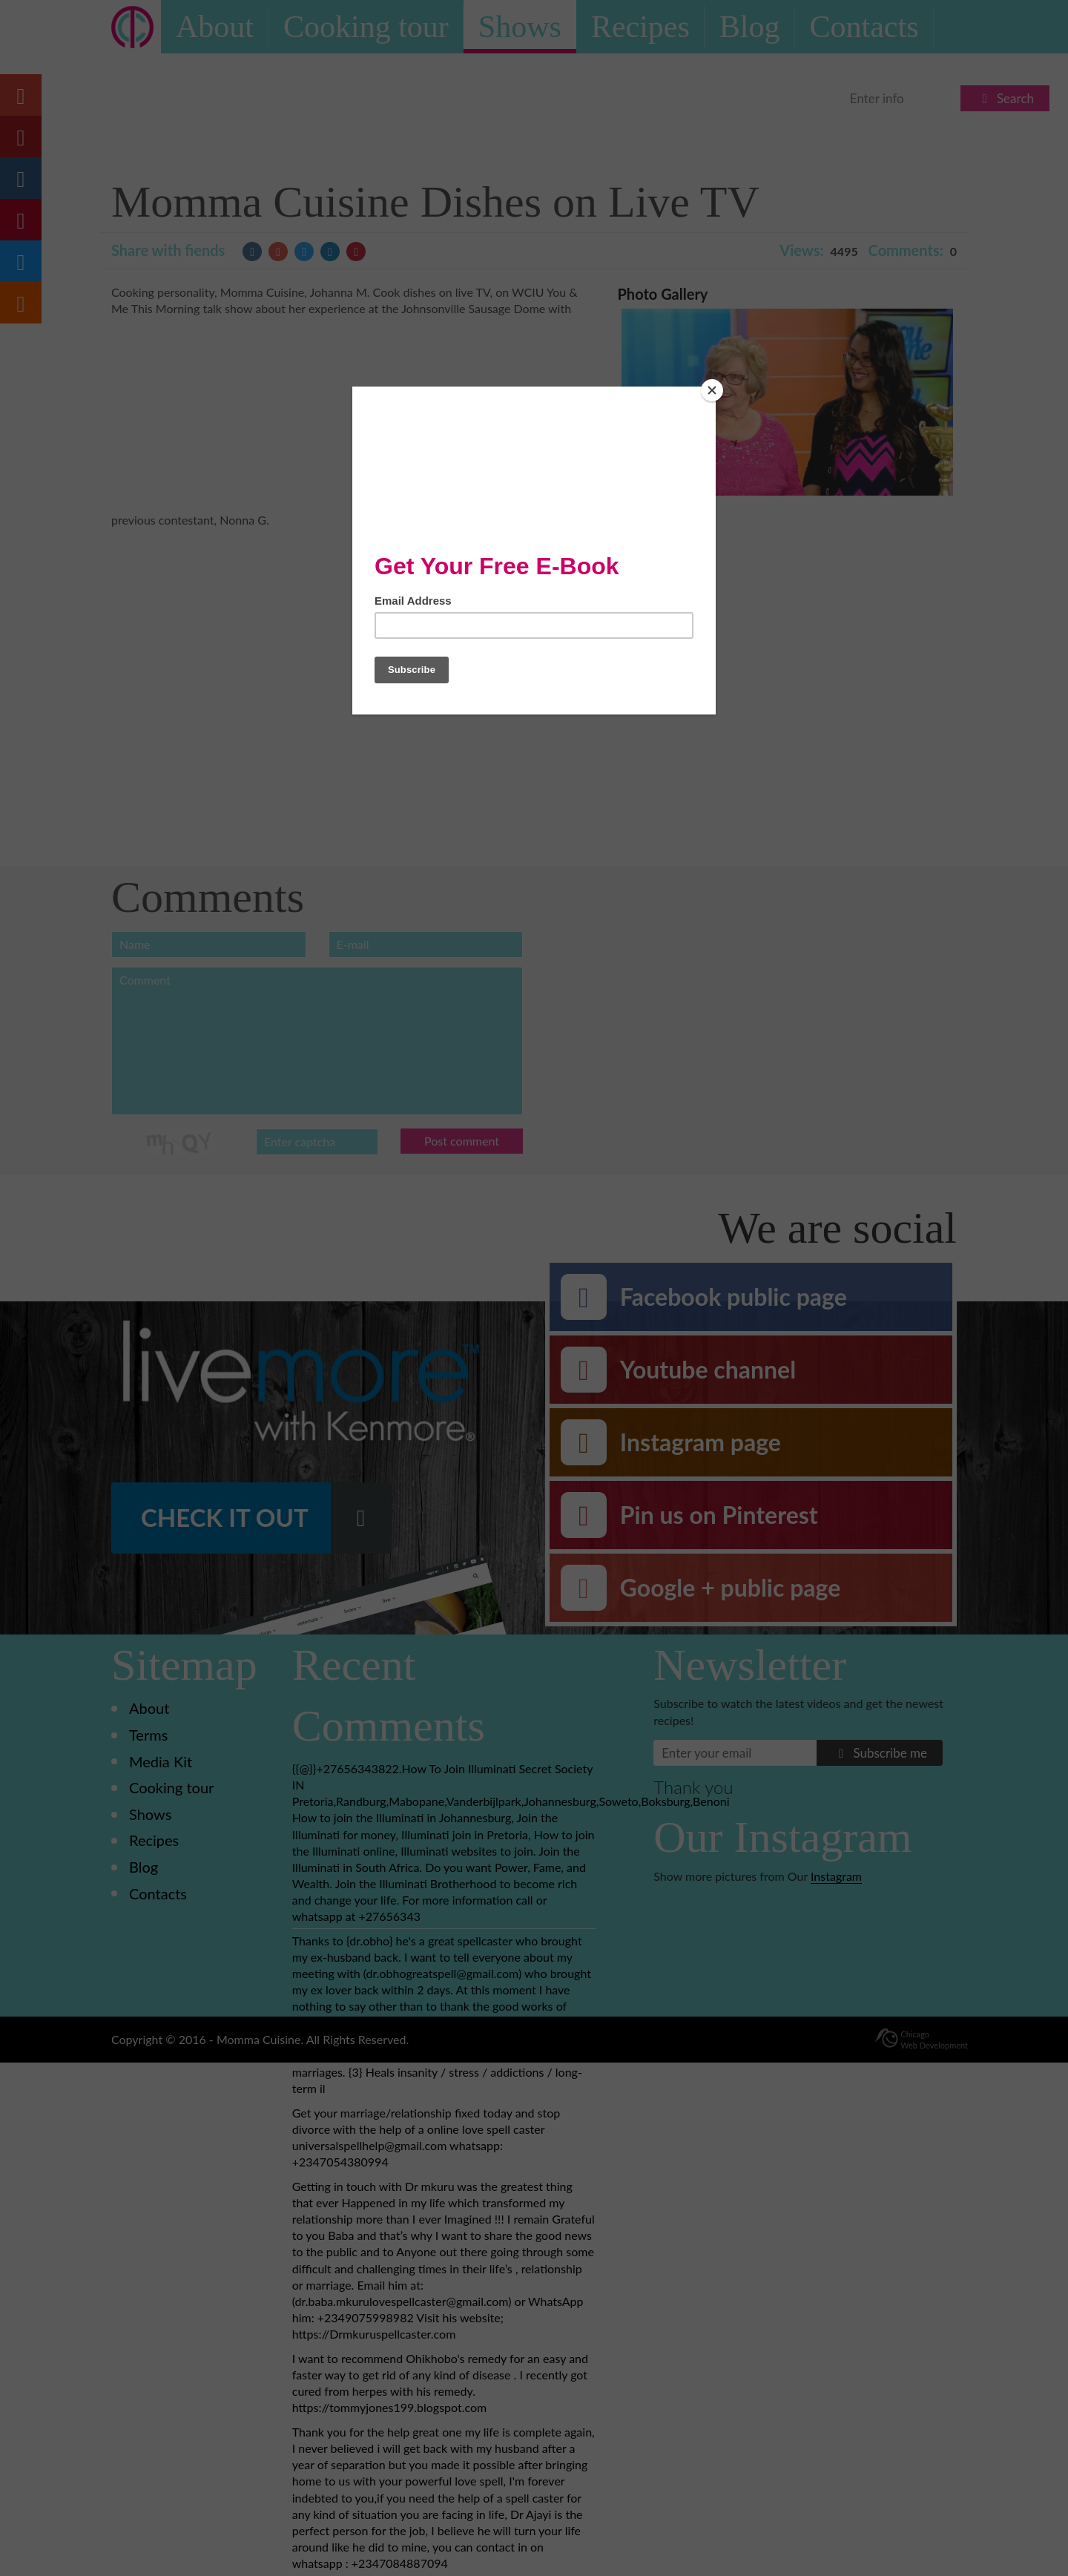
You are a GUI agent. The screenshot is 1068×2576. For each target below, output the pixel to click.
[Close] (712, 390)
